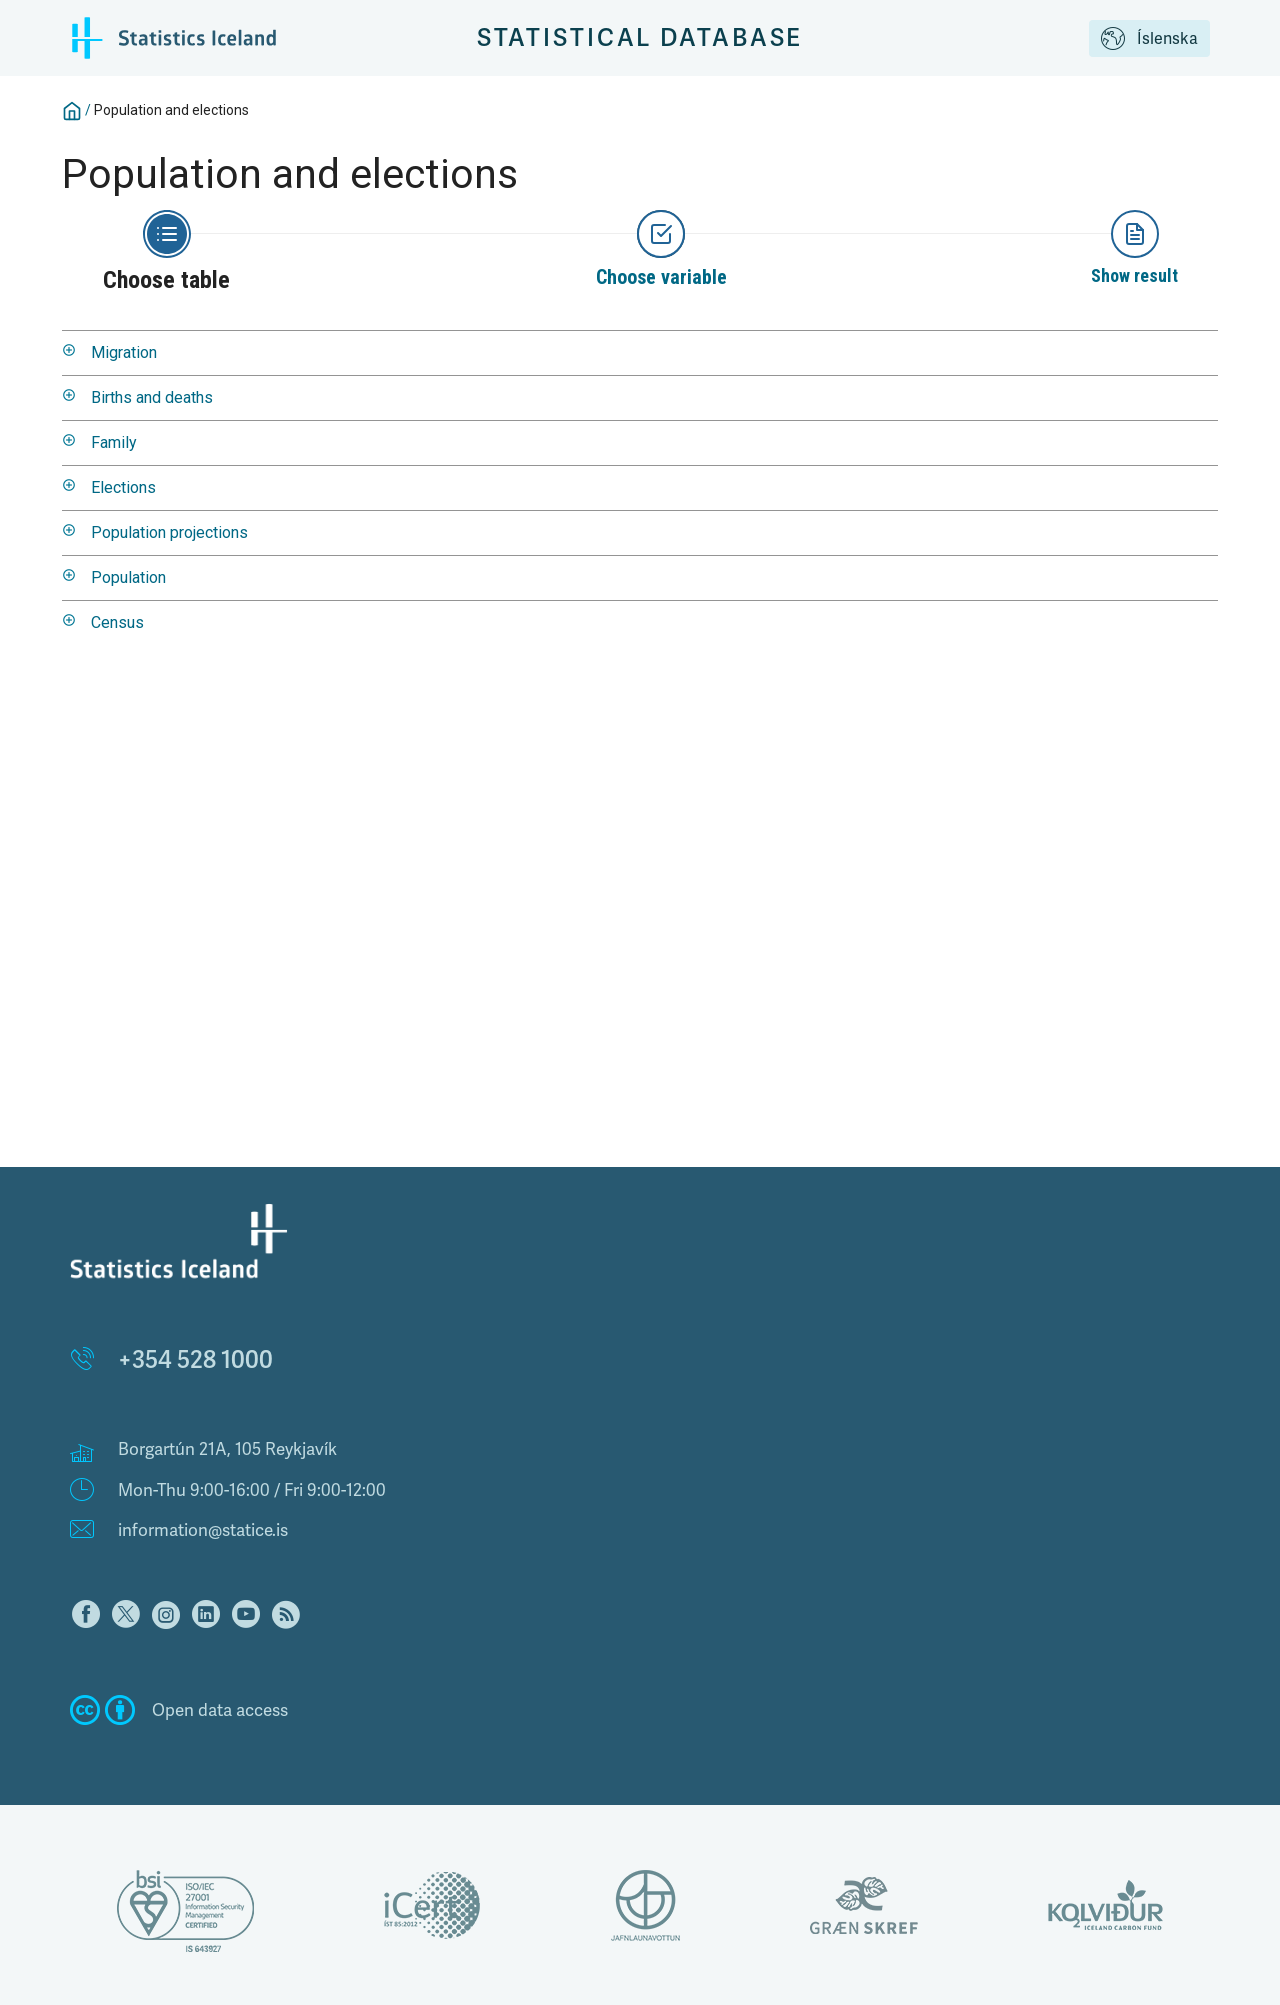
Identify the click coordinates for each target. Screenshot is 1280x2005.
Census (117, 622)
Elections (123, 487)
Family (114, 442)
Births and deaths (152, 397)
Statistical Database (640, 37)
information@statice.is (203, 1530)
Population (128, 577)
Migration (124, 352)
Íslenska (1149, 40)
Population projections (169, 532)
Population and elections (171, 110)
